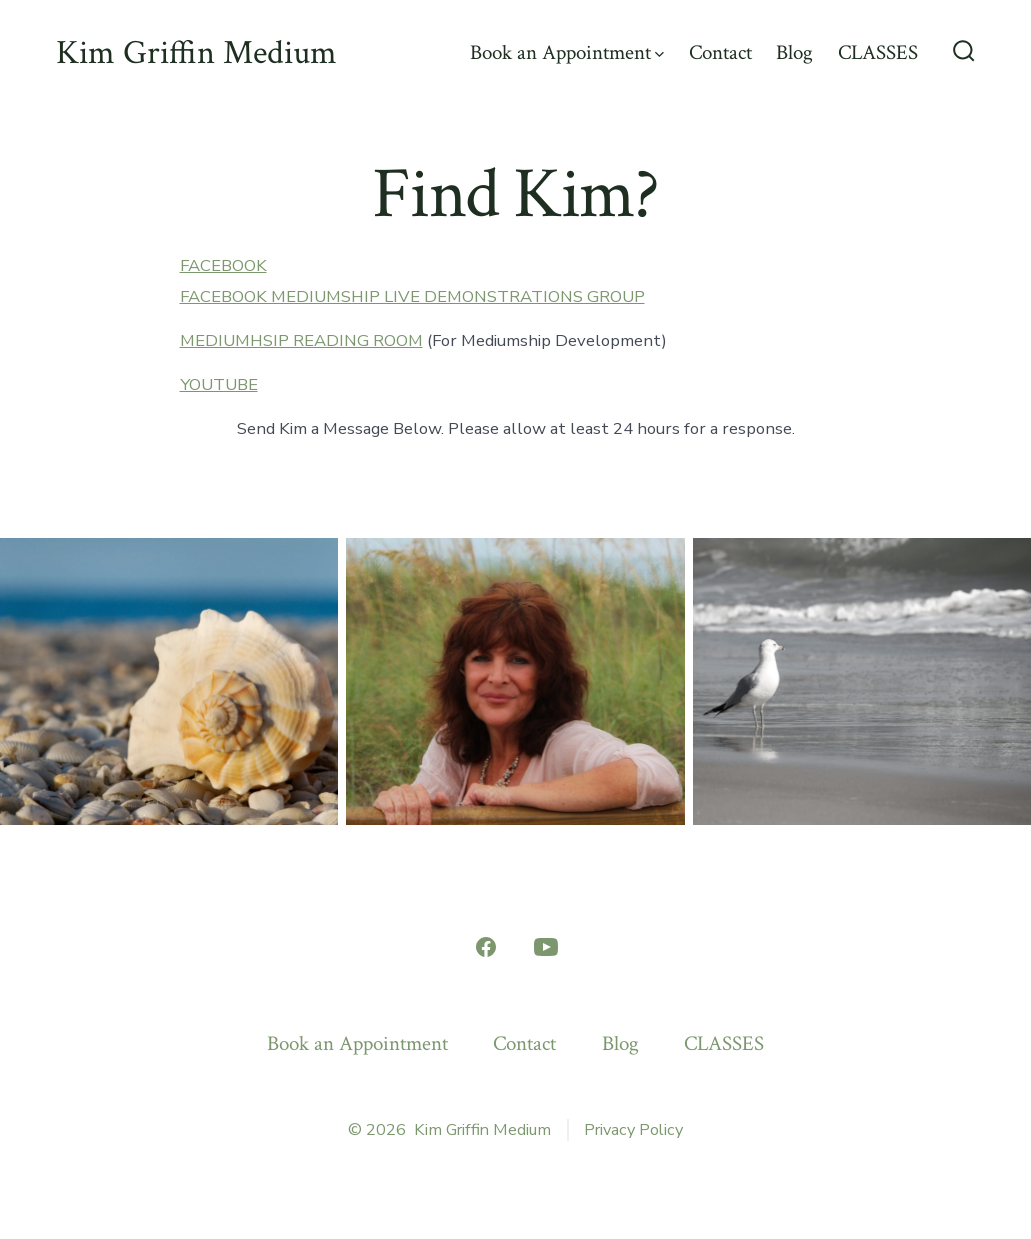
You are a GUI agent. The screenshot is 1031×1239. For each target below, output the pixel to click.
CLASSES (878, 52)
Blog (794, 52)
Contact (720, 52)
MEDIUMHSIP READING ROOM (301, 340)
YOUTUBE (219, 384)
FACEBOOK (223, 265)
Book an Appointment (567, 52)
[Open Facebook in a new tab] (486, 947)
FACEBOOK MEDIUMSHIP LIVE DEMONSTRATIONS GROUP (412, 296)
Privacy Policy (633, 1130)
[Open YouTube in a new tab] (546, 947)
